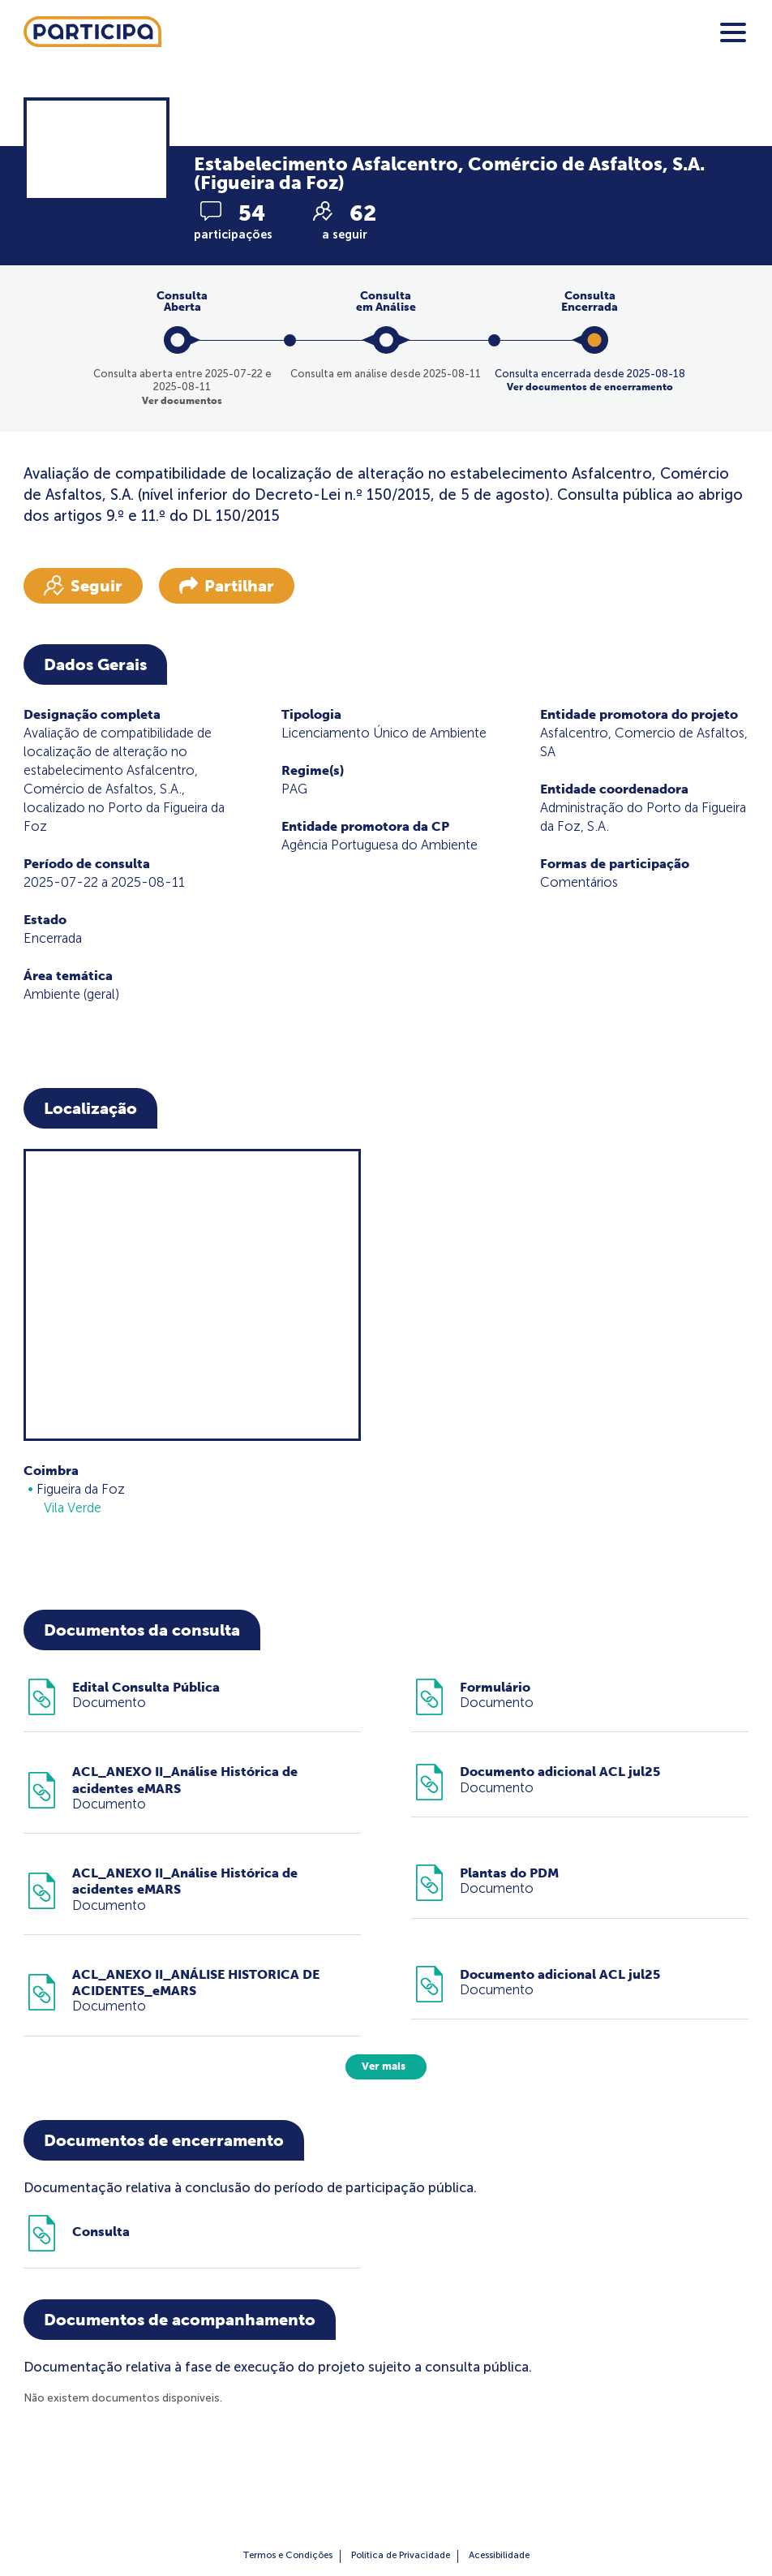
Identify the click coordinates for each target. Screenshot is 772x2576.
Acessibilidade (499, 2555)
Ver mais (383, 2066)
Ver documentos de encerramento (590, 387)
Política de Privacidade (400, 2555)
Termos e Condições (287, 2555)
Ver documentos (182, 400)
